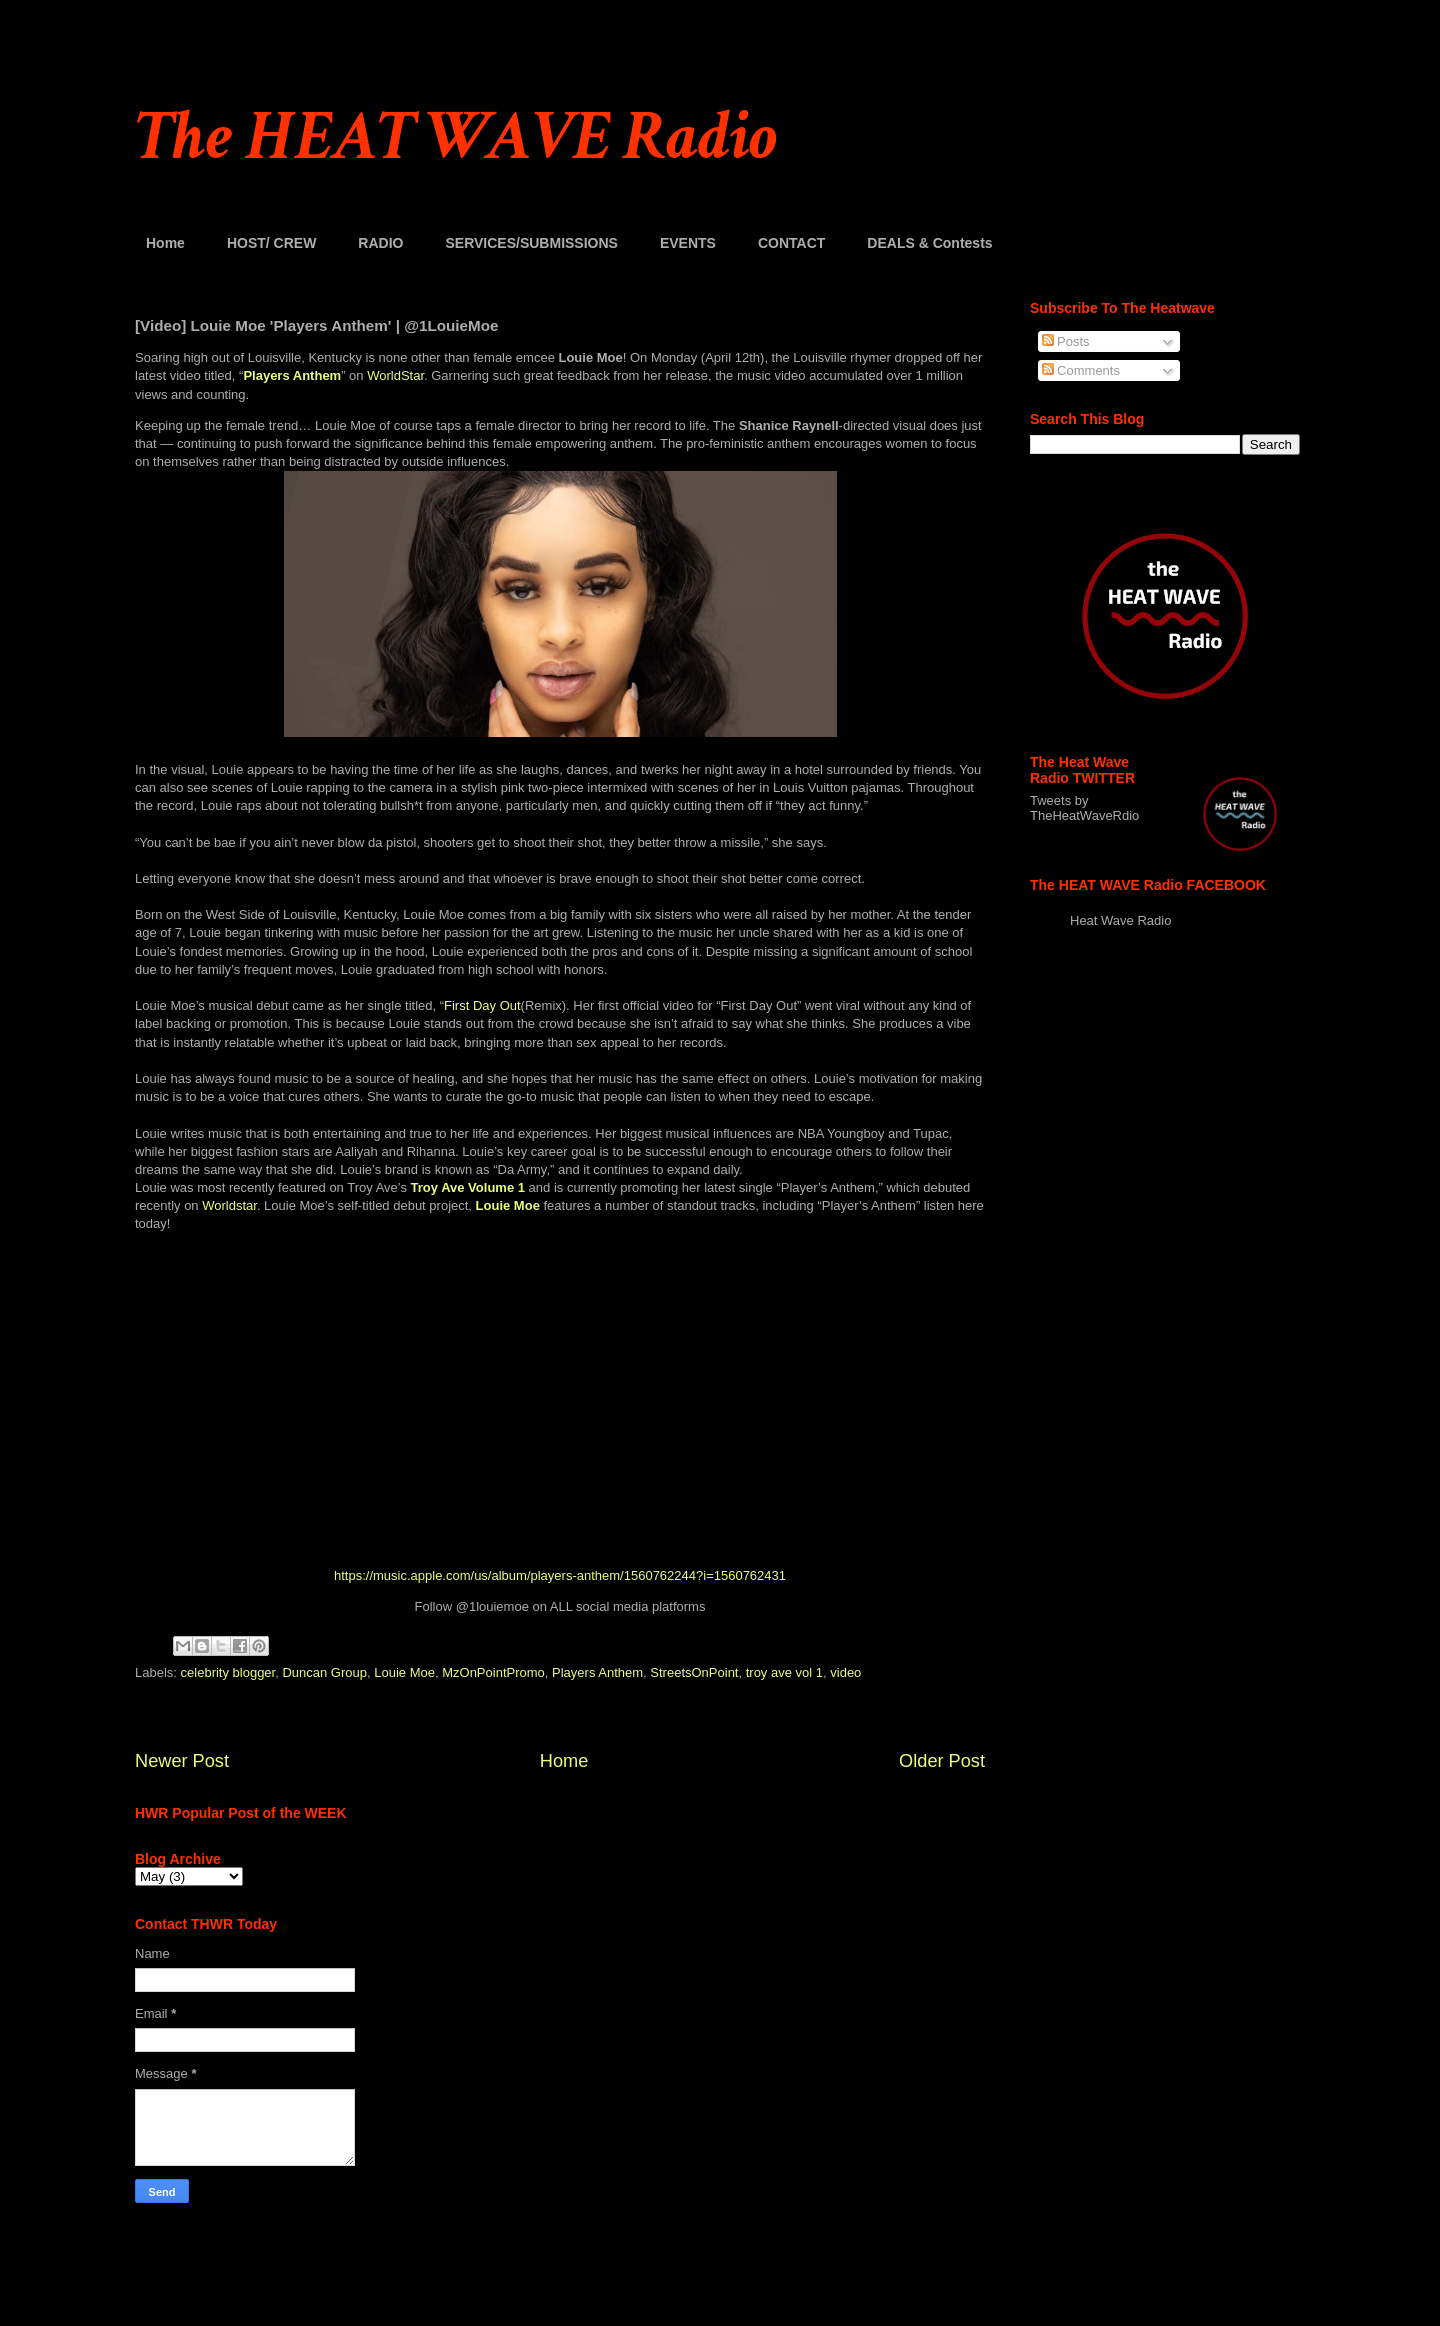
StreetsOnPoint (694, 1672)
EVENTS (688, 243)
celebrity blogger (228, 1672)
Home (165, 243)
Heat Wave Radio (1120, 920)
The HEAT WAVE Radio (456, 137)
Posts (1066, 341)
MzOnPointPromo (493, 1672)
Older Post (942, 1761)
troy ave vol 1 (784, 1672)
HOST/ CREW (271, 243)
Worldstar (229, 1205)
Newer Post (182, 1761)
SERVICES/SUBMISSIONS (531, 243)
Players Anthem (597, 1672)
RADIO (380, 243)
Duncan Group (324, 1672)
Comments (1081, 370)
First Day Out (482, 1005)
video (845, 1672)
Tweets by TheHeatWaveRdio (1084, 808)
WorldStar (395, 375)
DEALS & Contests (929, 243)
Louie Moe (404, 1672)
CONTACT (791, 243)
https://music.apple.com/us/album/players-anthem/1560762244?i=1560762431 (560, 1575)
